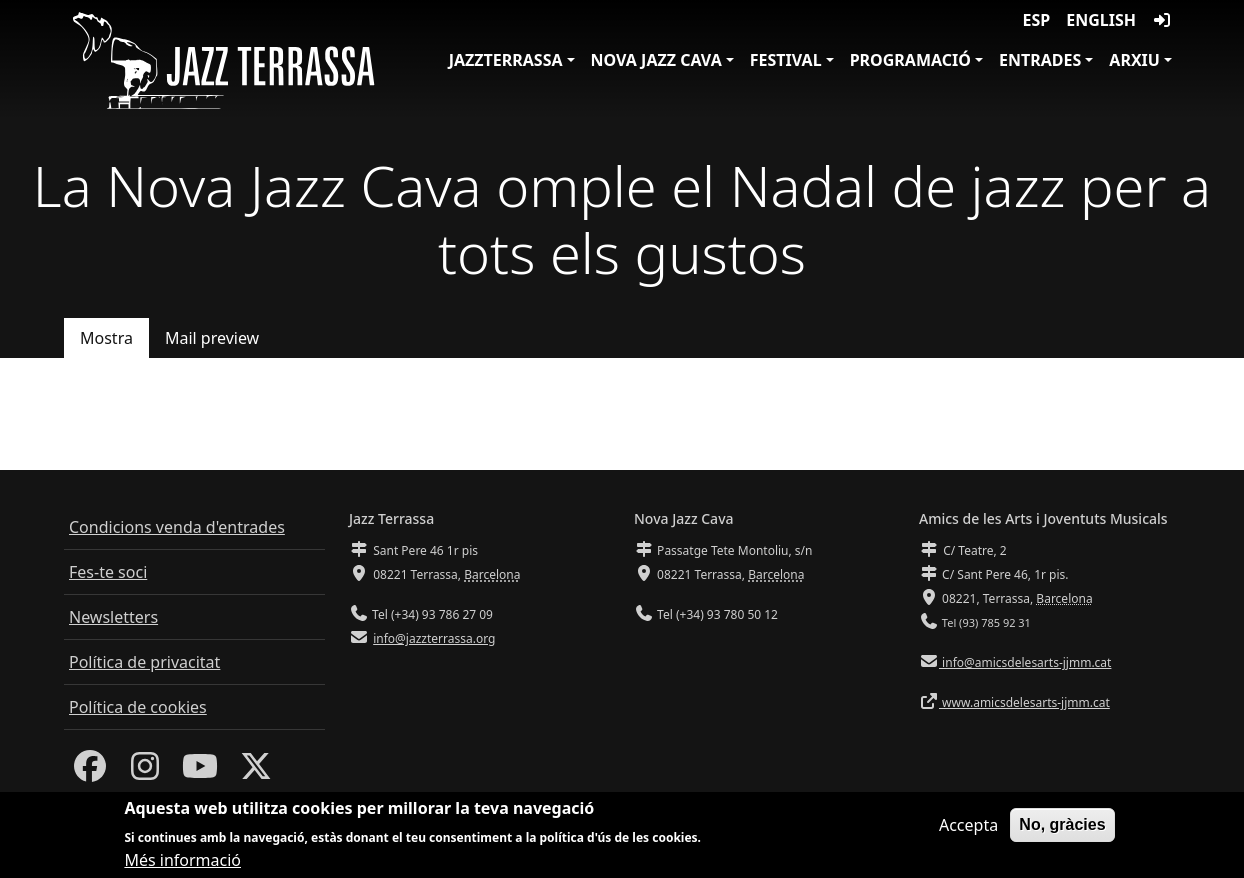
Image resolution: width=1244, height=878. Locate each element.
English (1101, 20)
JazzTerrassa (506, 60)
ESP (1037, 20)
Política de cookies (138, 707)
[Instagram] (145, 772)
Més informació (182, 860)
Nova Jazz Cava (656, 60)
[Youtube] (200, 772)
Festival (786, 60)
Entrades (1040, 60)
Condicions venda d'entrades (177, 527)
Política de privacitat (144, 662)
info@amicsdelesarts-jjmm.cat (1025, 662)
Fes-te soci (108, 572)
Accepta (968, 825)
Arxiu (1134, 60)
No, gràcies (1062, 824)
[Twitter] (256, 772)
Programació (910, 60)
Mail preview (212, 338)
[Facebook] (90, 772)
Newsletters (113, 617)
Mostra (106, 338)
